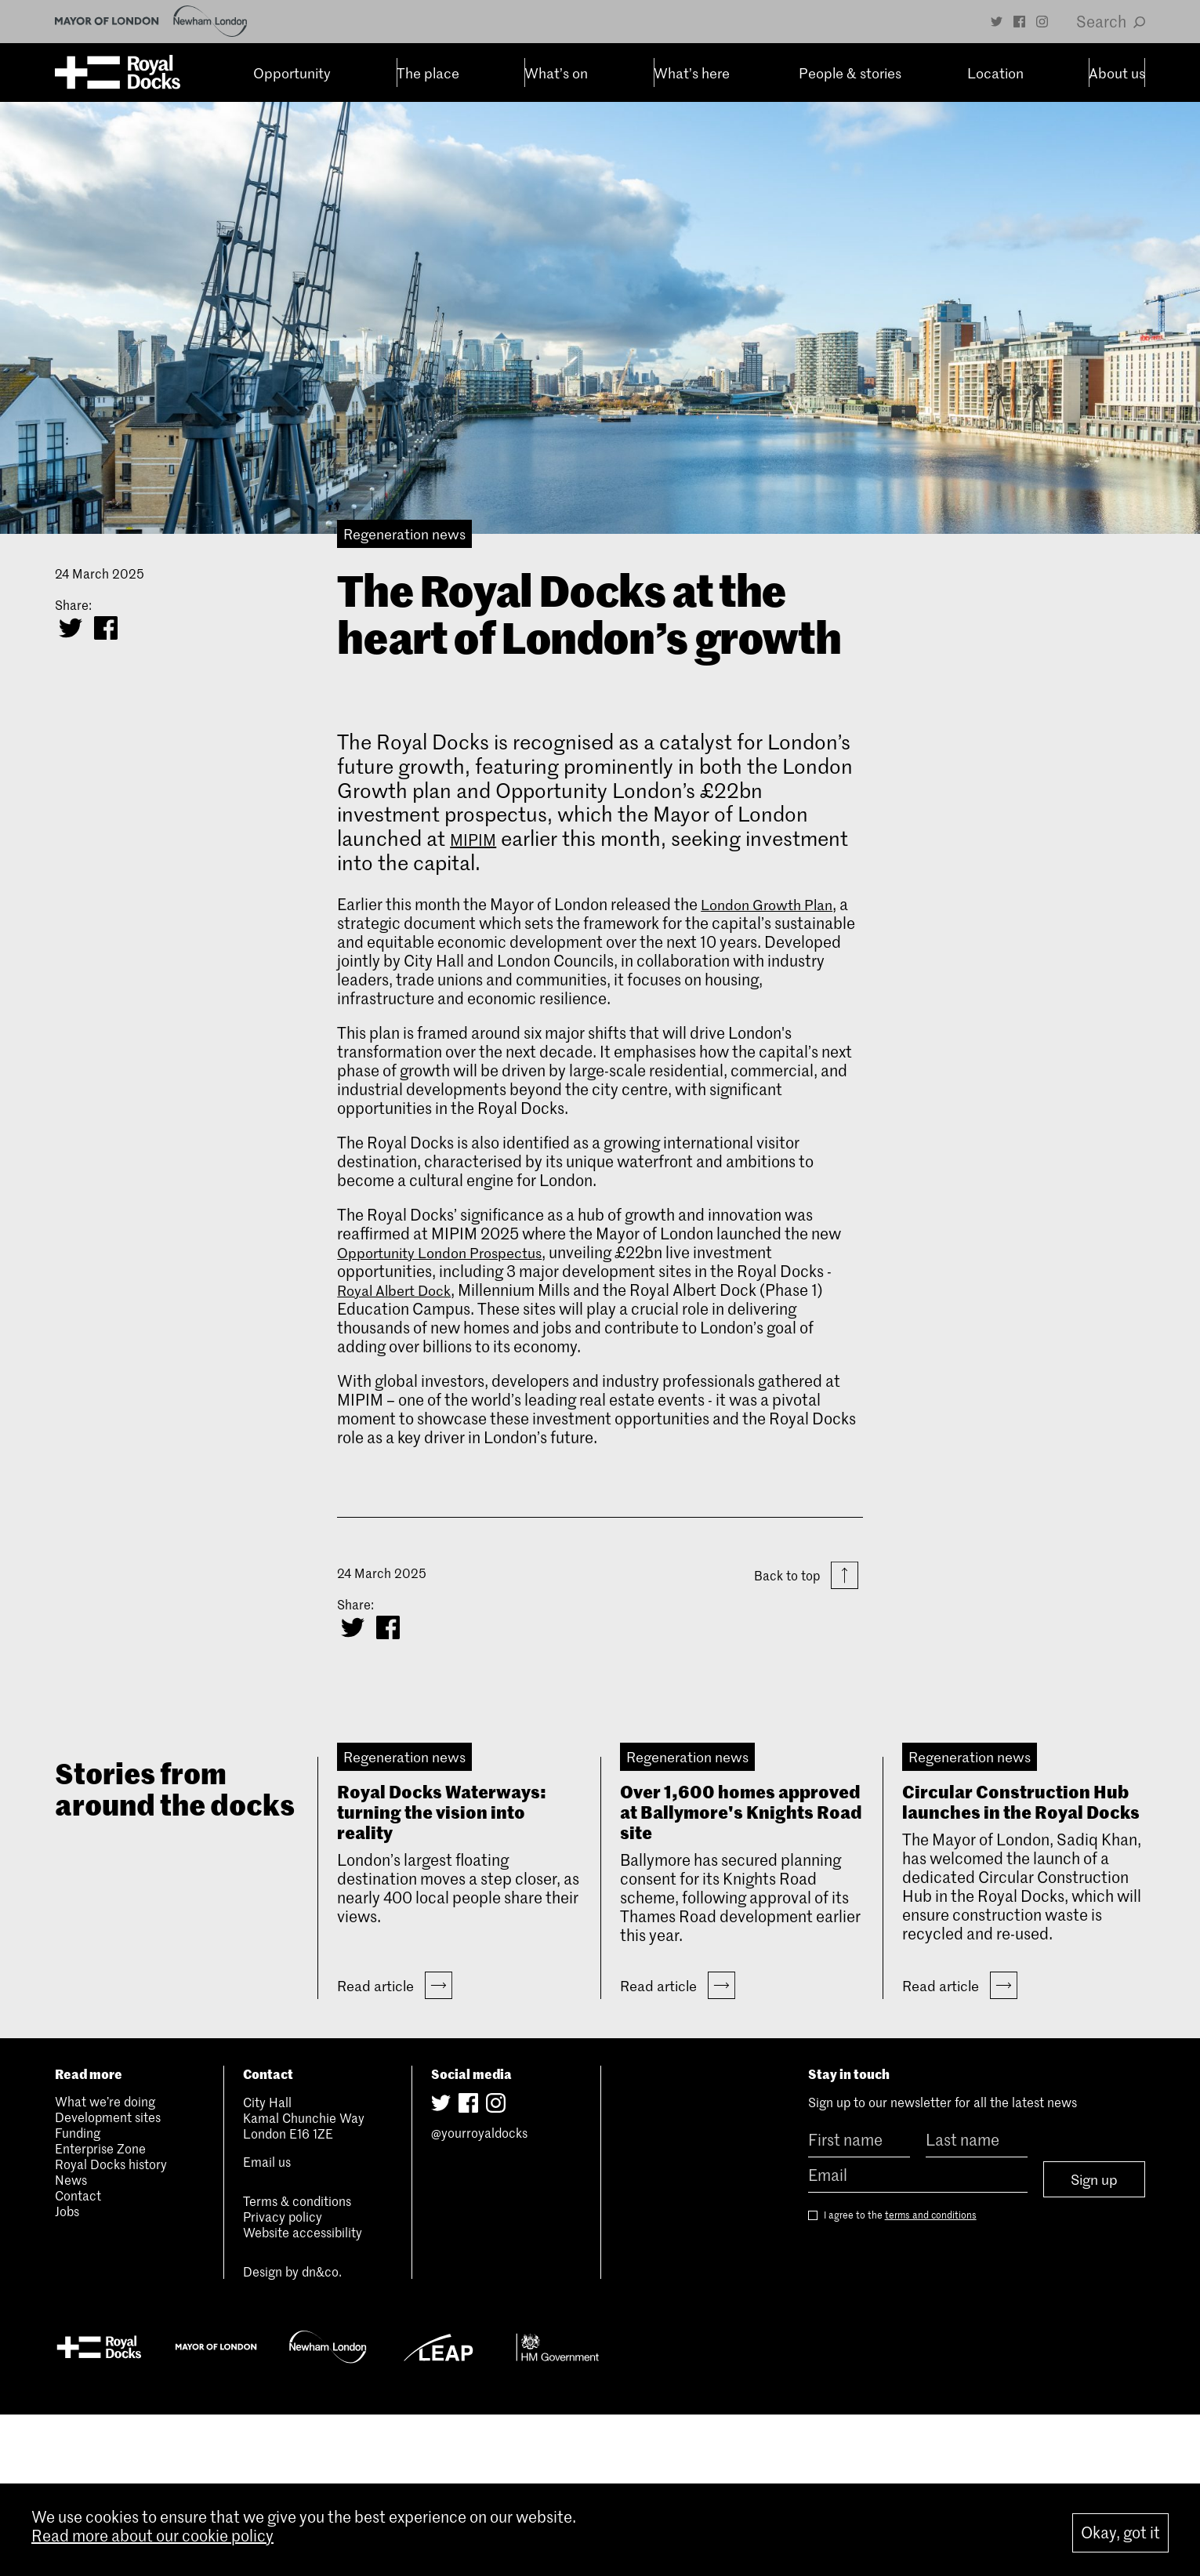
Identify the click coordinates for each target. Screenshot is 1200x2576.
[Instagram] (1042, 21)
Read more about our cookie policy (152, 2542)
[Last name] (977, 2302)
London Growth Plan (773, 904)
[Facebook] (1019, 21)
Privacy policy (282, 2378)
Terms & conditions (297, 2362)
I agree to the (892, 2373)
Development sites (108, 2279)
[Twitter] (996, 21)
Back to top (806, 1577)
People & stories (817, 73)
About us (1085, 73)
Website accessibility (302, 2394)
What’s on (525, 73)
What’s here (660, 73)
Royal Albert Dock (400, 1289)
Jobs (67, 2373)
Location (964, 73)
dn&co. (322, 2433)
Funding (77, 2294)
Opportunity (260, 73)
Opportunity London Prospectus (450, 1252)
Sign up (1094, 2337)
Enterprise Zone (100, 2310)
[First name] (859, 2302)
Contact (78, 2357)
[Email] (918, 2337)
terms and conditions (931, 2373)
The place (396, 73)
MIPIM (479, 838)
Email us (267, 2323)
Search (1110, 21)
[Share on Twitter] (70, 628)
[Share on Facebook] (105, 628)
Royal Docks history (111, 2326)
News (71, 2341)
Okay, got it (1120, 2533)
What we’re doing (105, 2263)
